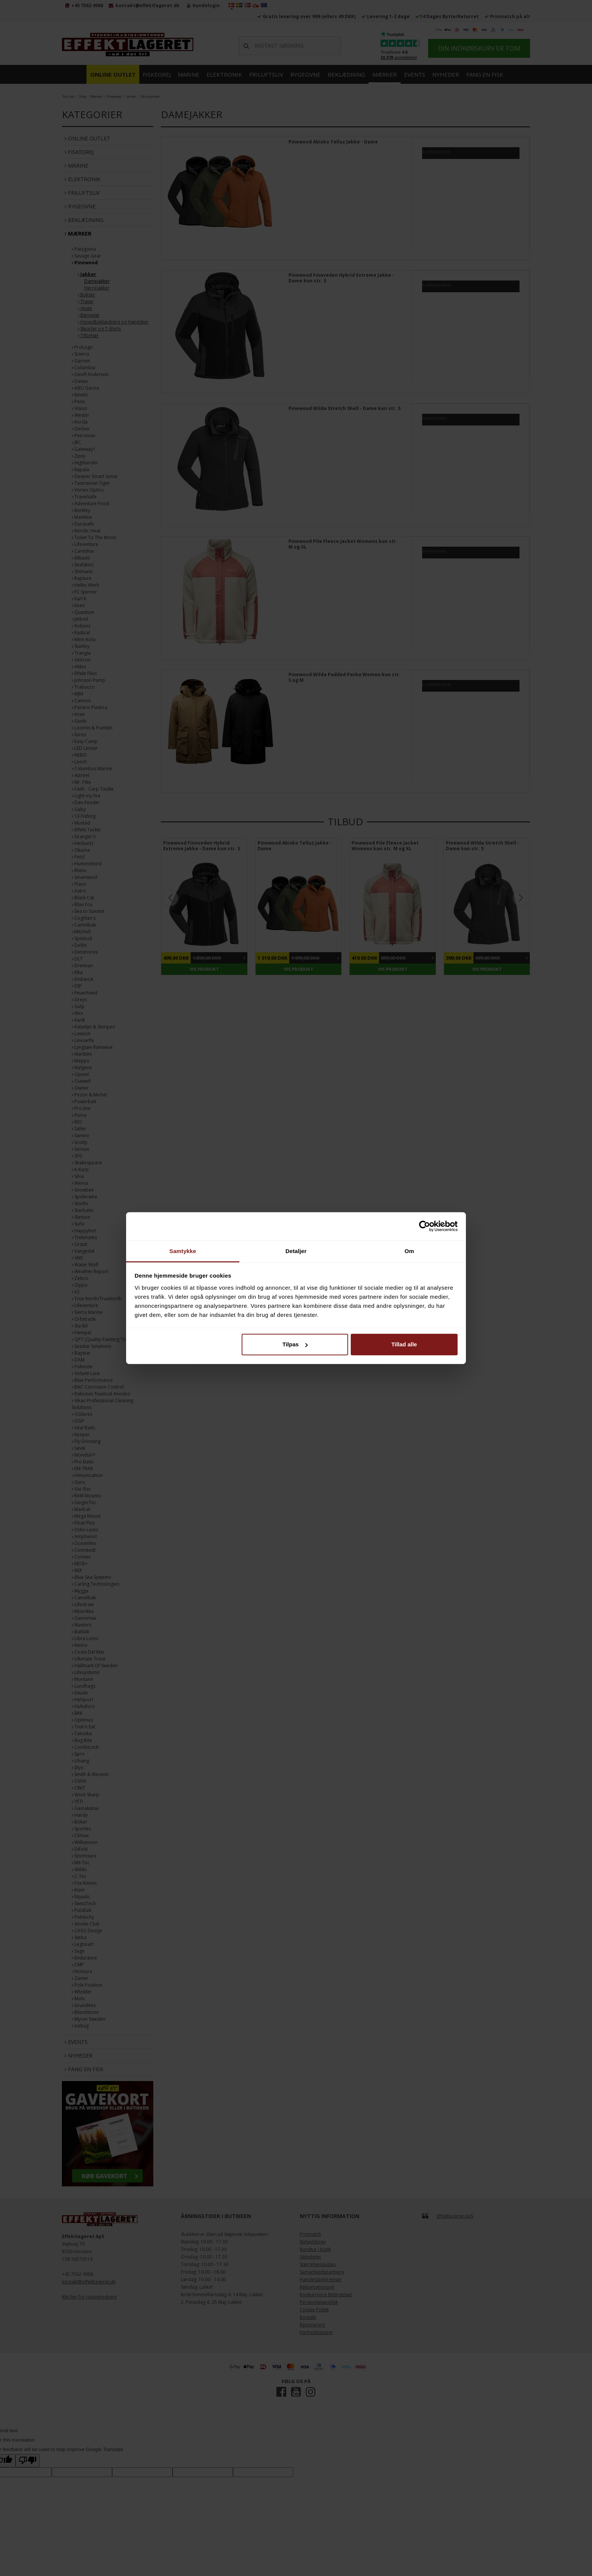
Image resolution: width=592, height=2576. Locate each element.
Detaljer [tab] (296, 1250)
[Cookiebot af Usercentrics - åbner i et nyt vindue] (425, 1226)
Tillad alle (404, 1344)
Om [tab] (409, 1250)
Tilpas (295, 1344)
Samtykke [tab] (183, 1250)
